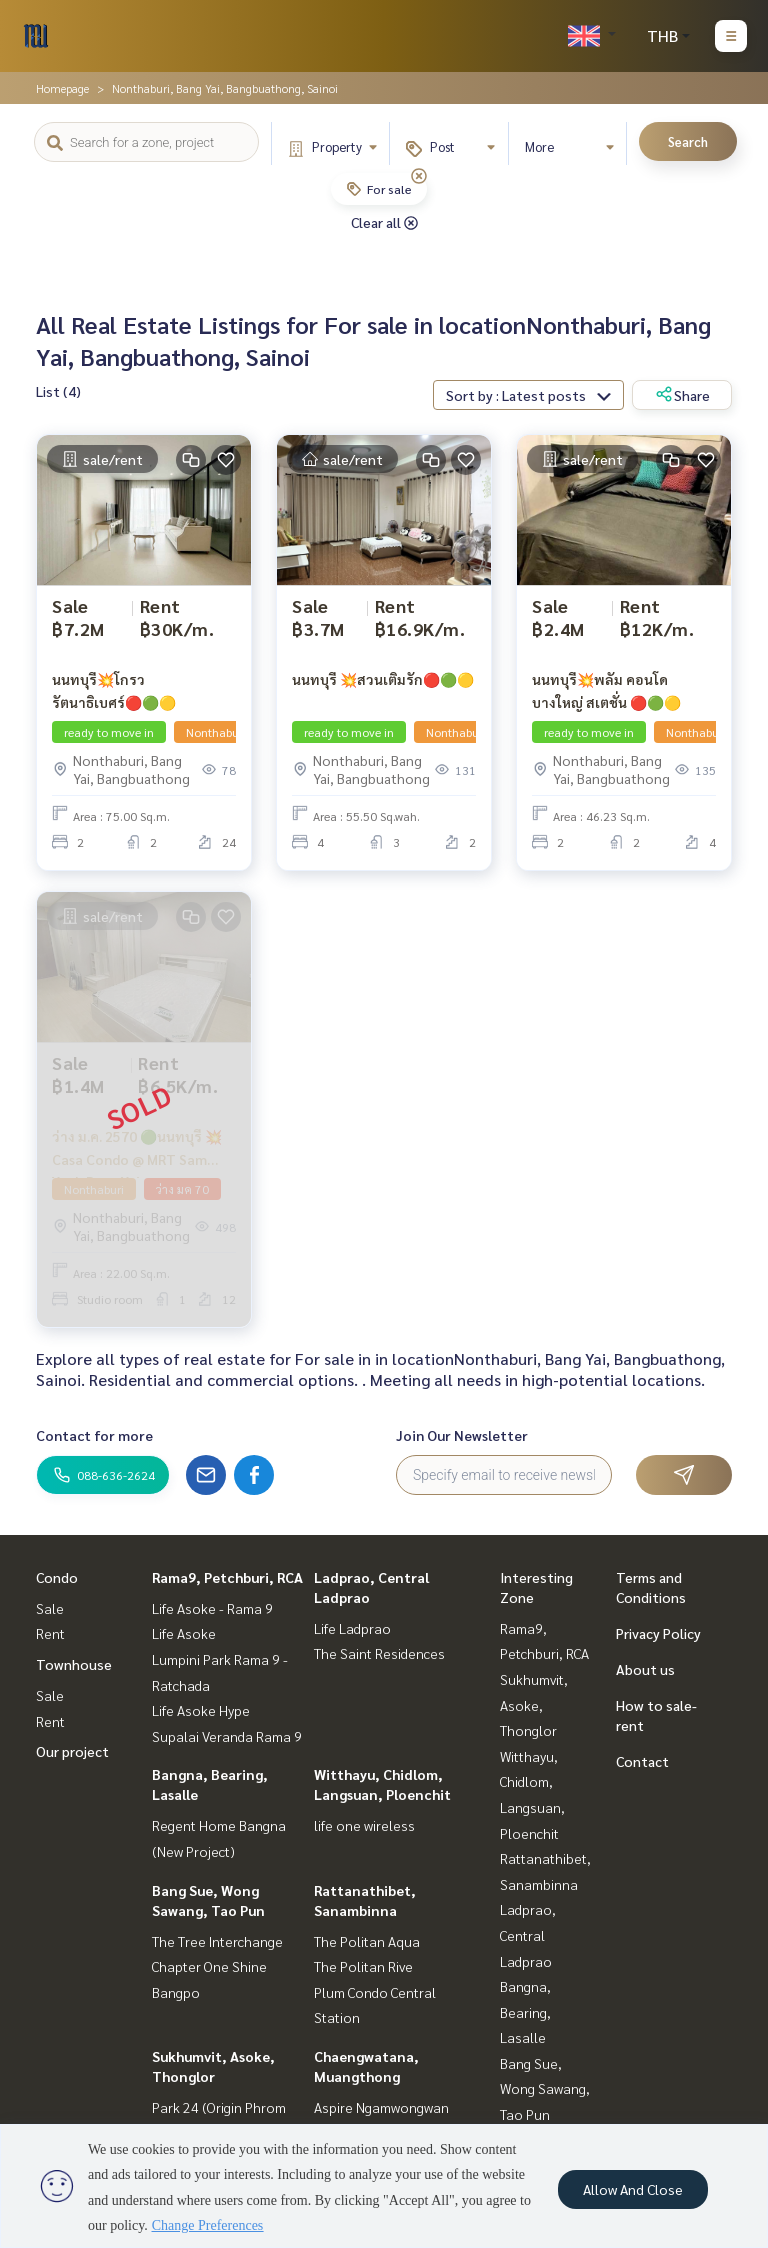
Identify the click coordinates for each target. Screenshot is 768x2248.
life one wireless (364, 1825)
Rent (50, 1633)
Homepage (62, 88)
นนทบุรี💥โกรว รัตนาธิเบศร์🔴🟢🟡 (114, 690)
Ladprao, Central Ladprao (528, 1934)
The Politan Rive (363, 1966)
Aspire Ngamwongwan (381, 2107)
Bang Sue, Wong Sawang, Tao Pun (545, 2088)
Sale (50, 1608)
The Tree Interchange (217, 1941)
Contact (642, 1761)
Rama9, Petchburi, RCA (227, 1577)
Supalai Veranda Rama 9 (227, 1736)
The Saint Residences (379, 1653)
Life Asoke (184, 1633)
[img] (419, 176)
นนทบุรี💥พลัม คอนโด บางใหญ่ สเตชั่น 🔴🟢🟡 (606, 690)
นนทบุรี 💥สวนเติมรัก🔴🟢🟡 (383, 679)
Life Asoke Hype (201, 1710)
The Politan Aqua (367, 1941)
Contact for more (94, 1435)
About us (645, 1669)
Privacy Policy (658, 1633)
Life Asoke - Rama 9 (212, 1608)
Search (688, 141)
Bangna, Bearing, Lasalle (525, 2011)
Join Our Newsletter (462, 1435)
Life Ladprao (352, 1628)
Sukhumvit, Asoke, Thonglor (534, 1704)
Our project (72, 1751)
